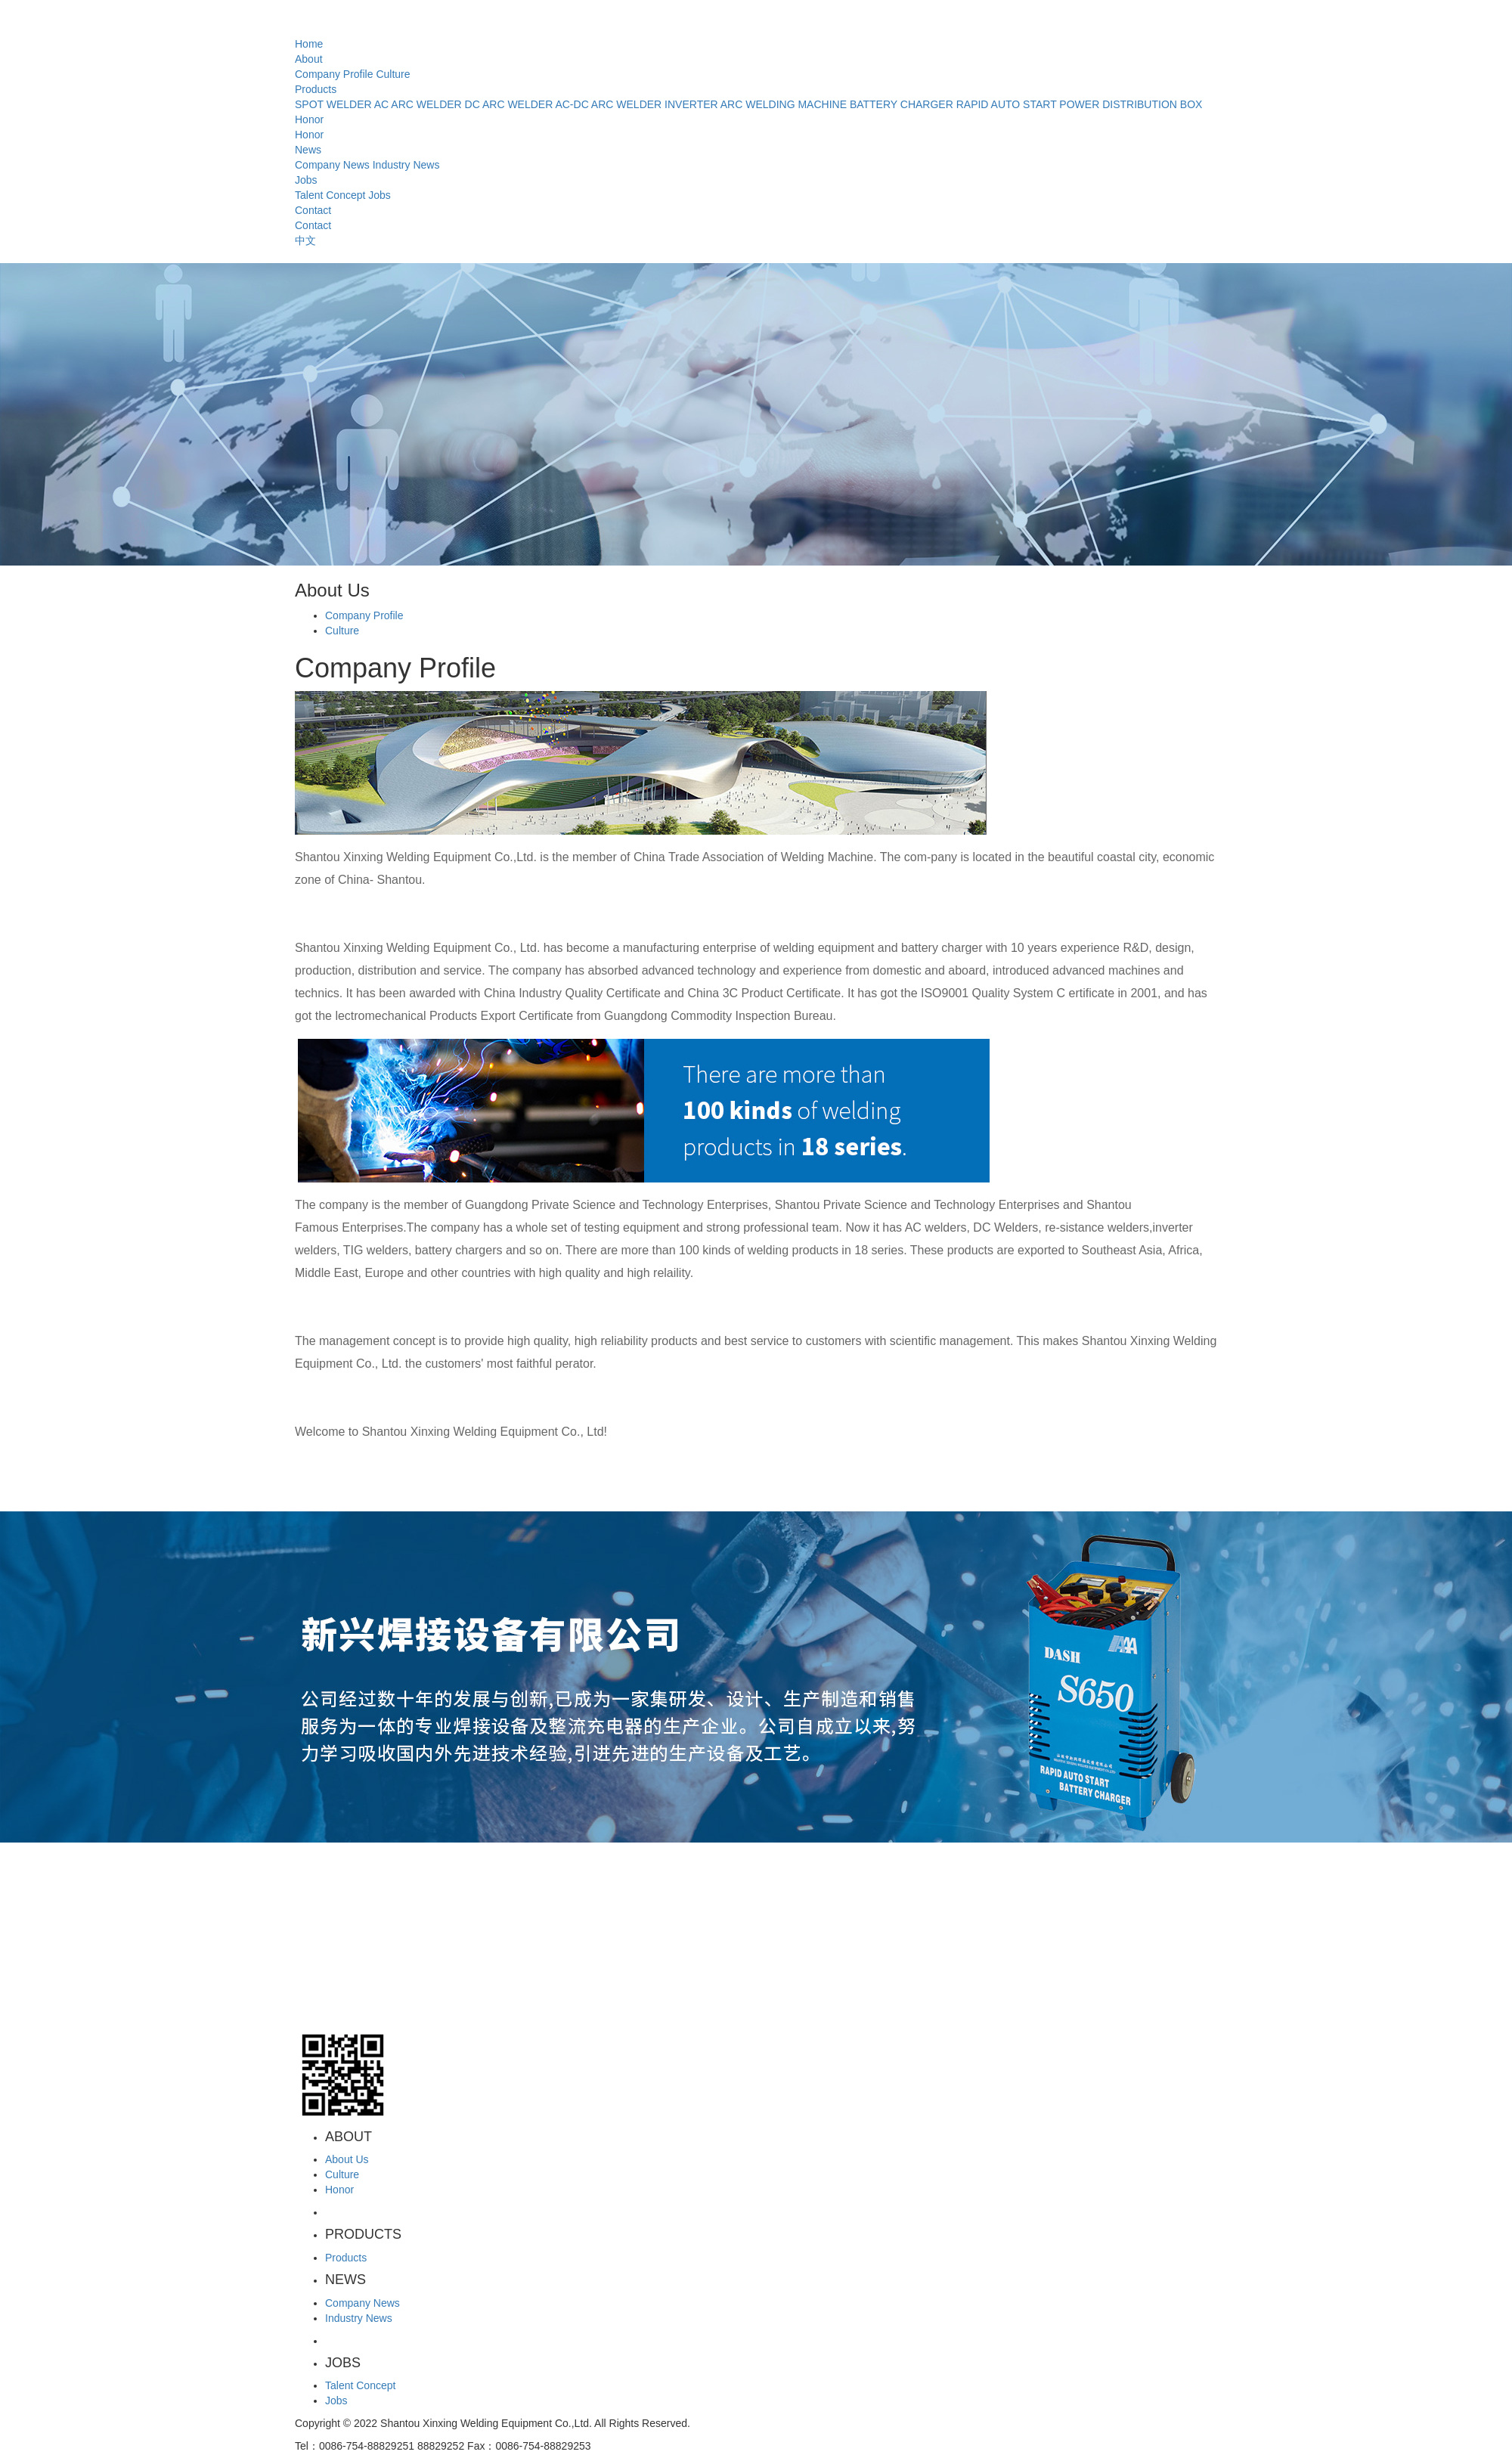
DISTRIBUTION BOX (1152, 104)
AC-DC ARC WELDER (608, 104)
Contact (313, 210)
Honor (309, 119)
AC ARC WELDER (418, 104)
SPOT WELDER (333, 104)
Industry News (406, 165)
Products (315, 89)
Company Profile (334, 74)
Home (309, 44)
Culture (393, 74)
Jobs (306, 180)
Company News (332, 165)
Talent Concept (330, 195)
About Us (347, 2159)
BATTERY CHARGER (901, 104)
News (308, 150)
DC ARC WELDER (509, 104)
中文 (305, 240)
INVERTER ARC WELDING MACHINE (756, 104)
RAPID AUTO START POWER (1028, 104)
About (309, 59)
